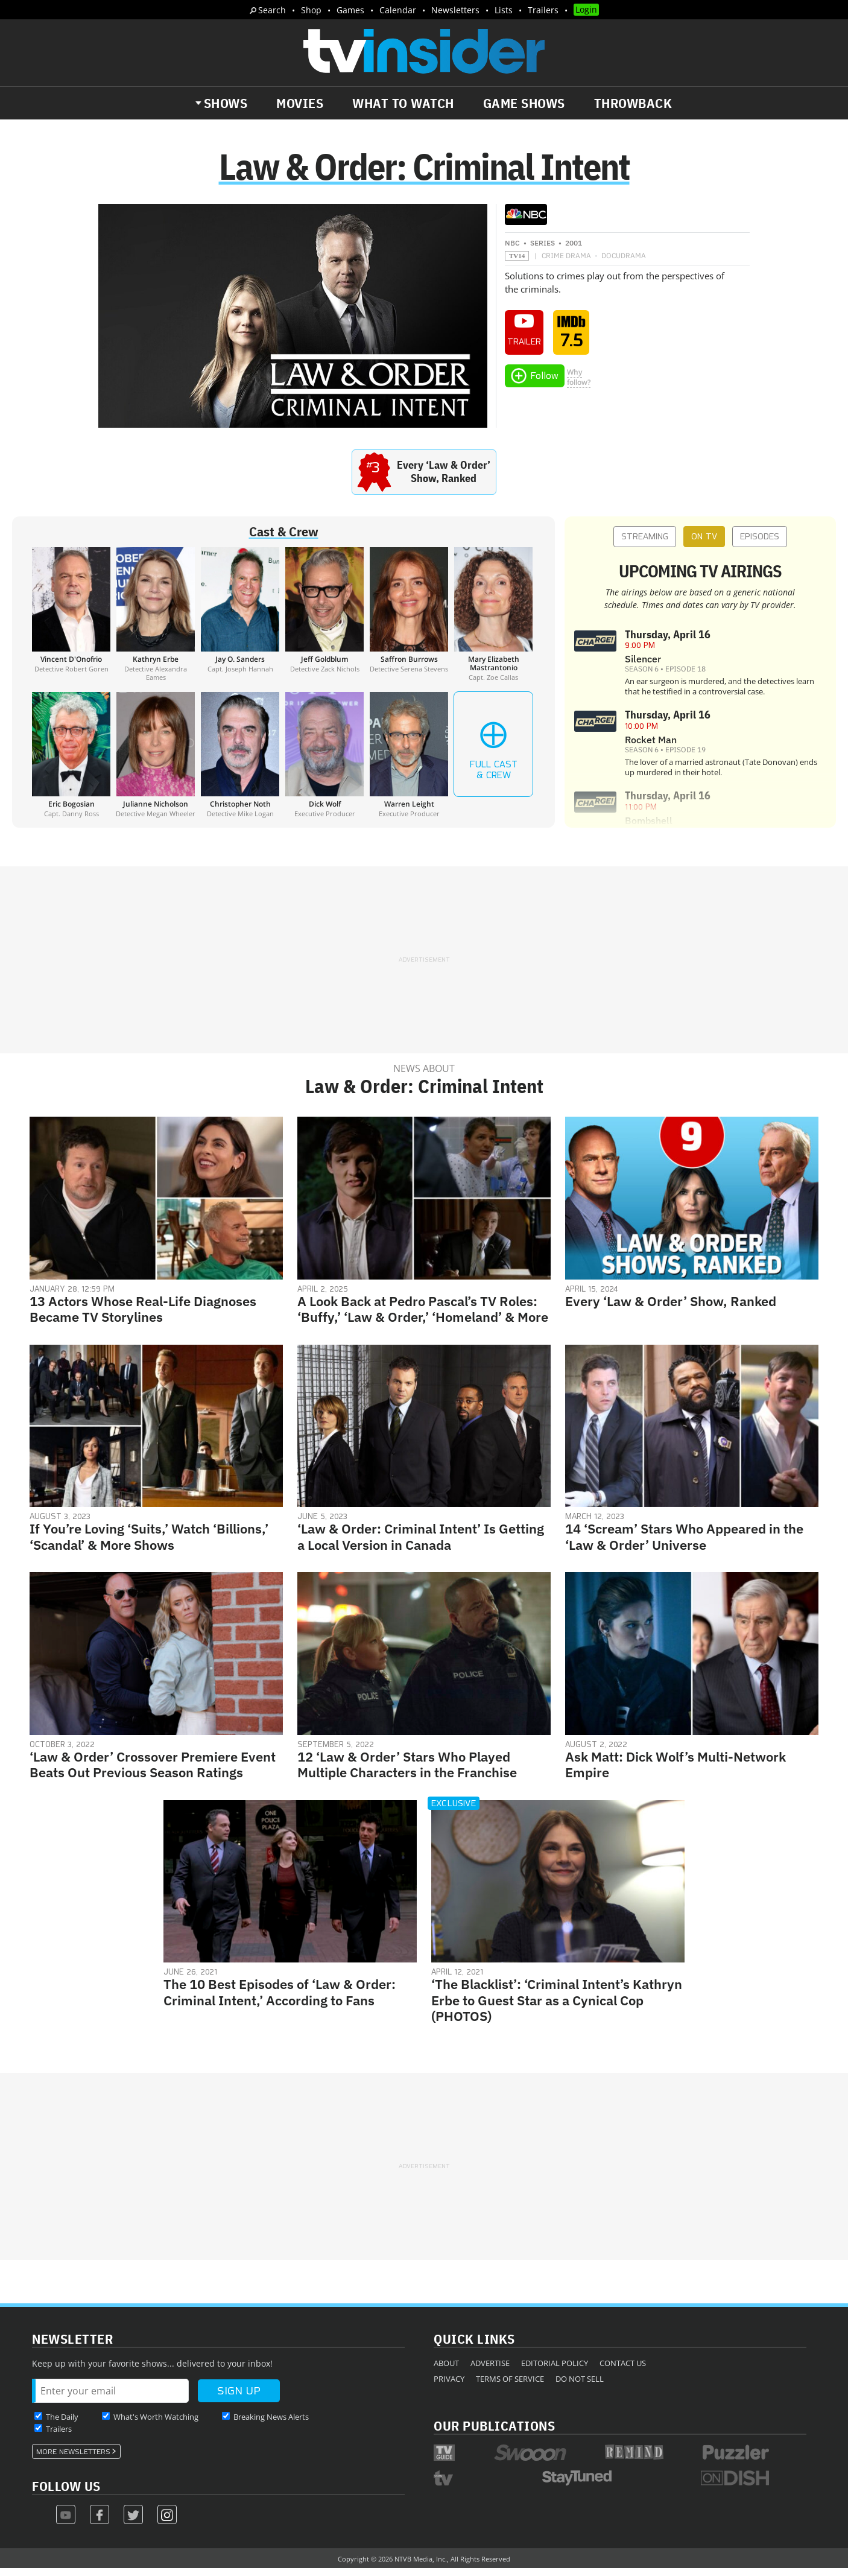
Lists (504, 10)
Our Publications (494, 2432)
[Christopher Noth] (240, 762)
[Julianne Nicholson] (155, 762)
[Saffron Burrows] (409, 621)
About (446, 2370)
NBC (512, 250)
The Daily (62, 2424)
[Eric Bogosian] (71, 762)
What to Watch (403, 103)
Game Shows (524, 103)
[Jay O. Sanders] (240, 621)
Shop (311, 10)
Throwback (633, 103)
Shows (226, 103)
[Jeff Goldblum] (324, 621)
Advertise (490, 2370)
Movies (299, 103)
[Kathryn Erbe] (155, 621)
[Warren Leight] (409, 762)
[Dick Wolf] (324, 762)
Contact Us (623, 2370)
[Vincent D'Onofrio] (71, 621)
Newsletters (455, 10)
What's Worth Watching (155, 2424)
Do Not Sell (579, 2386)
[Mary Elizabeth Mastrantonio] (493, 621)
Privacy (449, 2386)
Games (350, 10)
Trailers (543, 10)
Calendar (397, 10)
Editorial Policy (554, 2370)
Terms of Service (510, 2386)
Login (586, 9)
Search (272, 10)
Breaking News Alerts (271, 2424)
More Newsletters (73, 2459)
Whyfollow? (578, 384)
